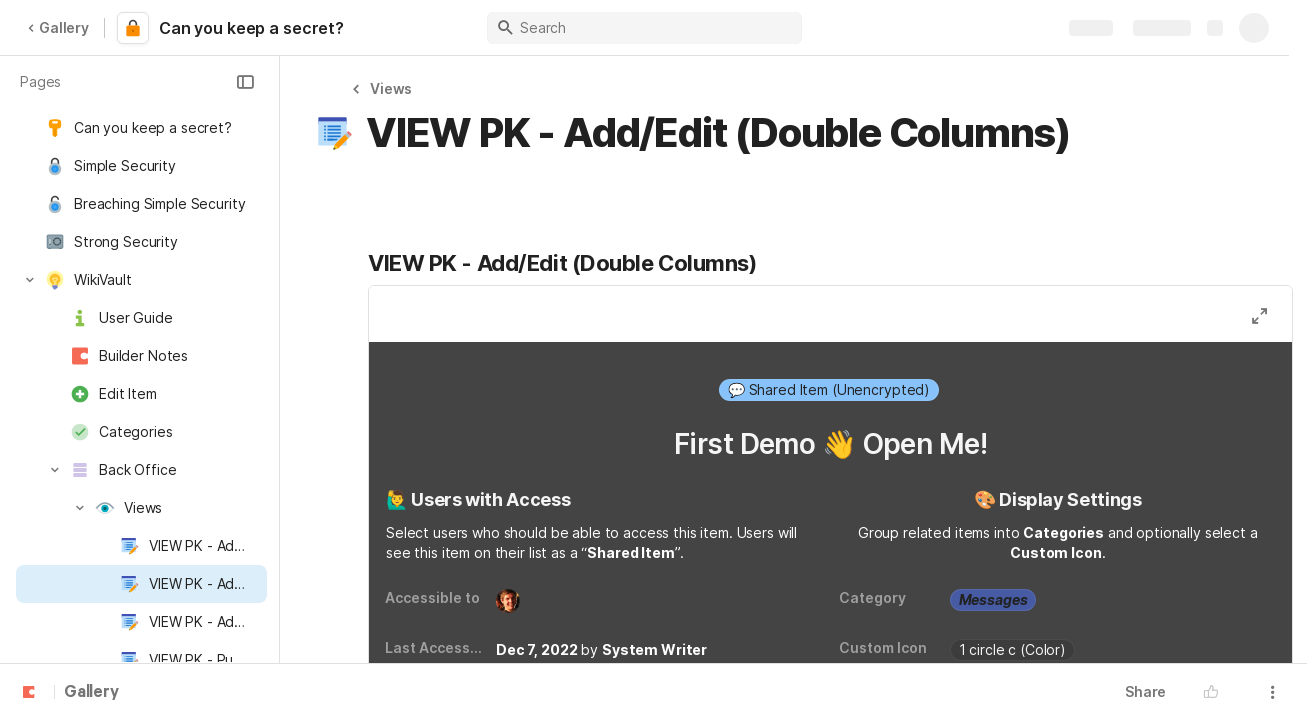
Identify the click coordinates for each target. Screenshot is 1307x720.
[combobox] (830, 390)
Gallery (58, 27)
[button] (245, 82)
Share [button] (1145, 691)
